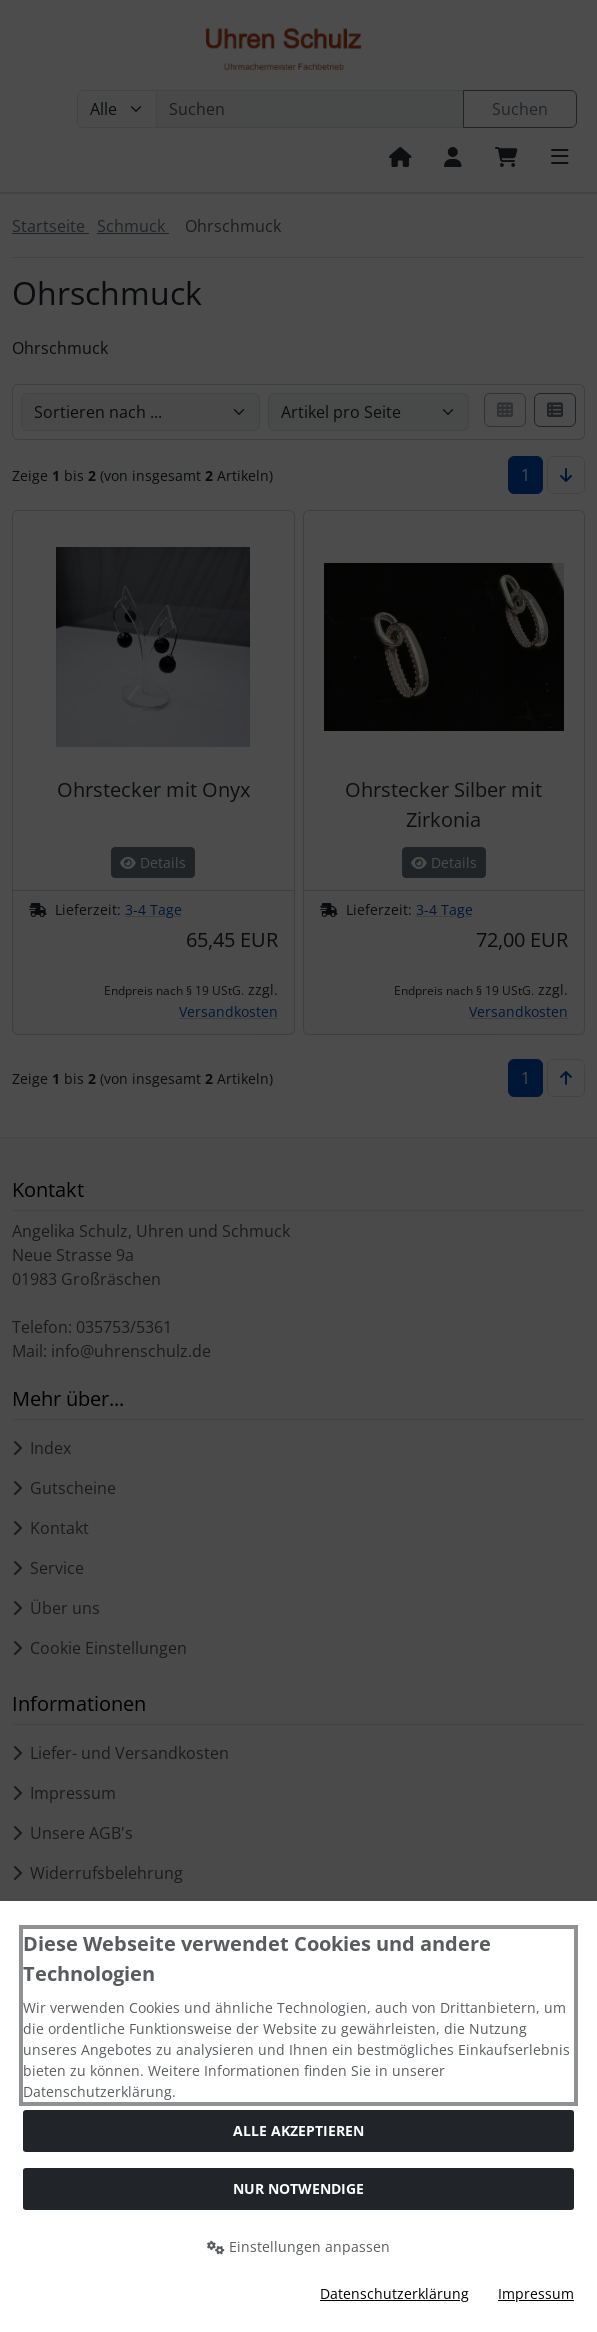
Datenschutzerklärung (394, 2293)
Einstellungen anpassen (298, 2246)
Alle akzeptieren (298, 2130)
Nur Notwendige (298, 2188)
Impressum (536, 2293)
